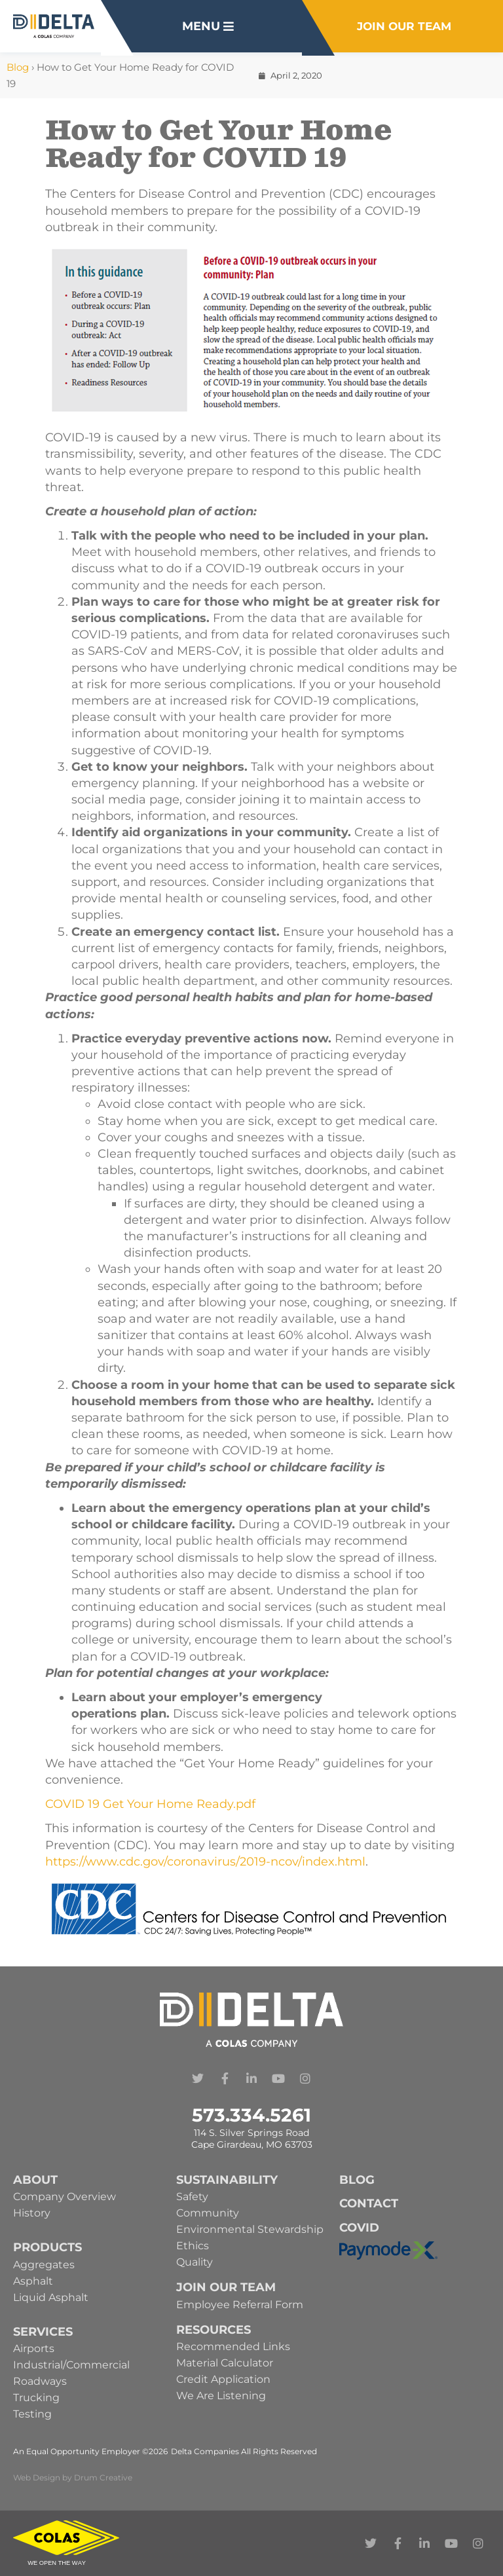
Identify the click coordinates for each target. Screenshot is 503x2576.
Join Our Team (226, 2287)
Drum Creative (103, 2477)
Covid (359, 2227)
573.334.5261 (251, 2115)
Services (43, 2332)
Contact (368, 2203)
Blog (18, 67)
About (35, 2180)
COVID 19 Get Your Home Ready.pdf (150, 1804)
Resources (213, 2330)
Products (47, 2247)
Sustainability (227, 2180)
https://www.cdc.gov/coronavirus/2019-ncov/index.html (205, 1861)
